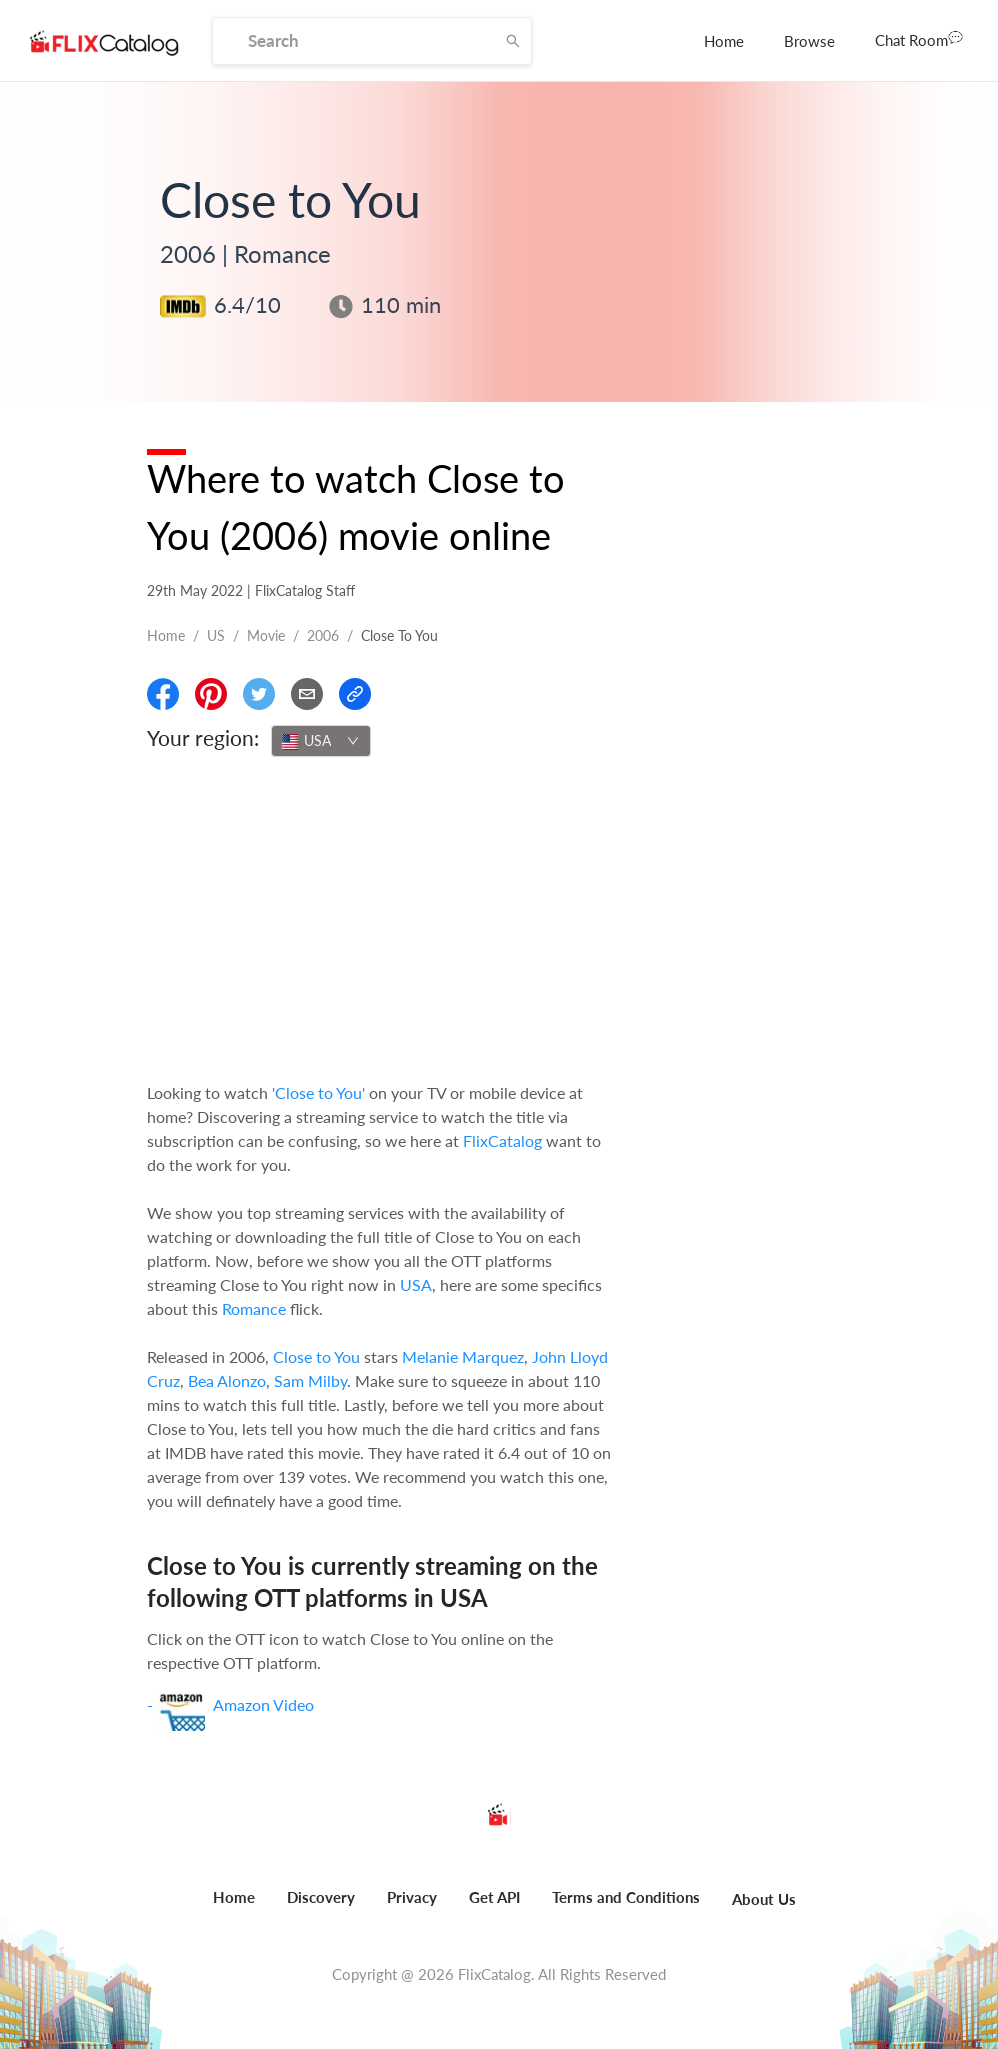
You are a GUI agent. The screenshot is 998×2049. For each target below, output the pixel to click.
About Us (764, 1899)
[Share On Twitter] (259, 694)
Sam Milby (310, 1380)
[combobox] (321, 741)
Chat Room (919, 39)
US (216, 635)
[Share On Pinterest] (211, 694)
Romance (254, 1308)
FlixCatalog (502, 1140)
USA (416, 1284)
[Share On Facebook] (163, 694)
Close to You (316, 1356)
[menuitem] (724, 41)
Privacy (412, 1897)
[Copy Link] (355, 694)
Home (724, 41)
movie (266, 635)
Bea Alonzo (227, 1380)
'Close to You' (318, 1092)
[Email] (307, 694)
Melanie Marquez (463, 1356)
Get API (494, 1897)
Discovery (321, 1897)
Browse (809, 41)
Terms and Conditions (626, 1897)
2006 (323, 635)
